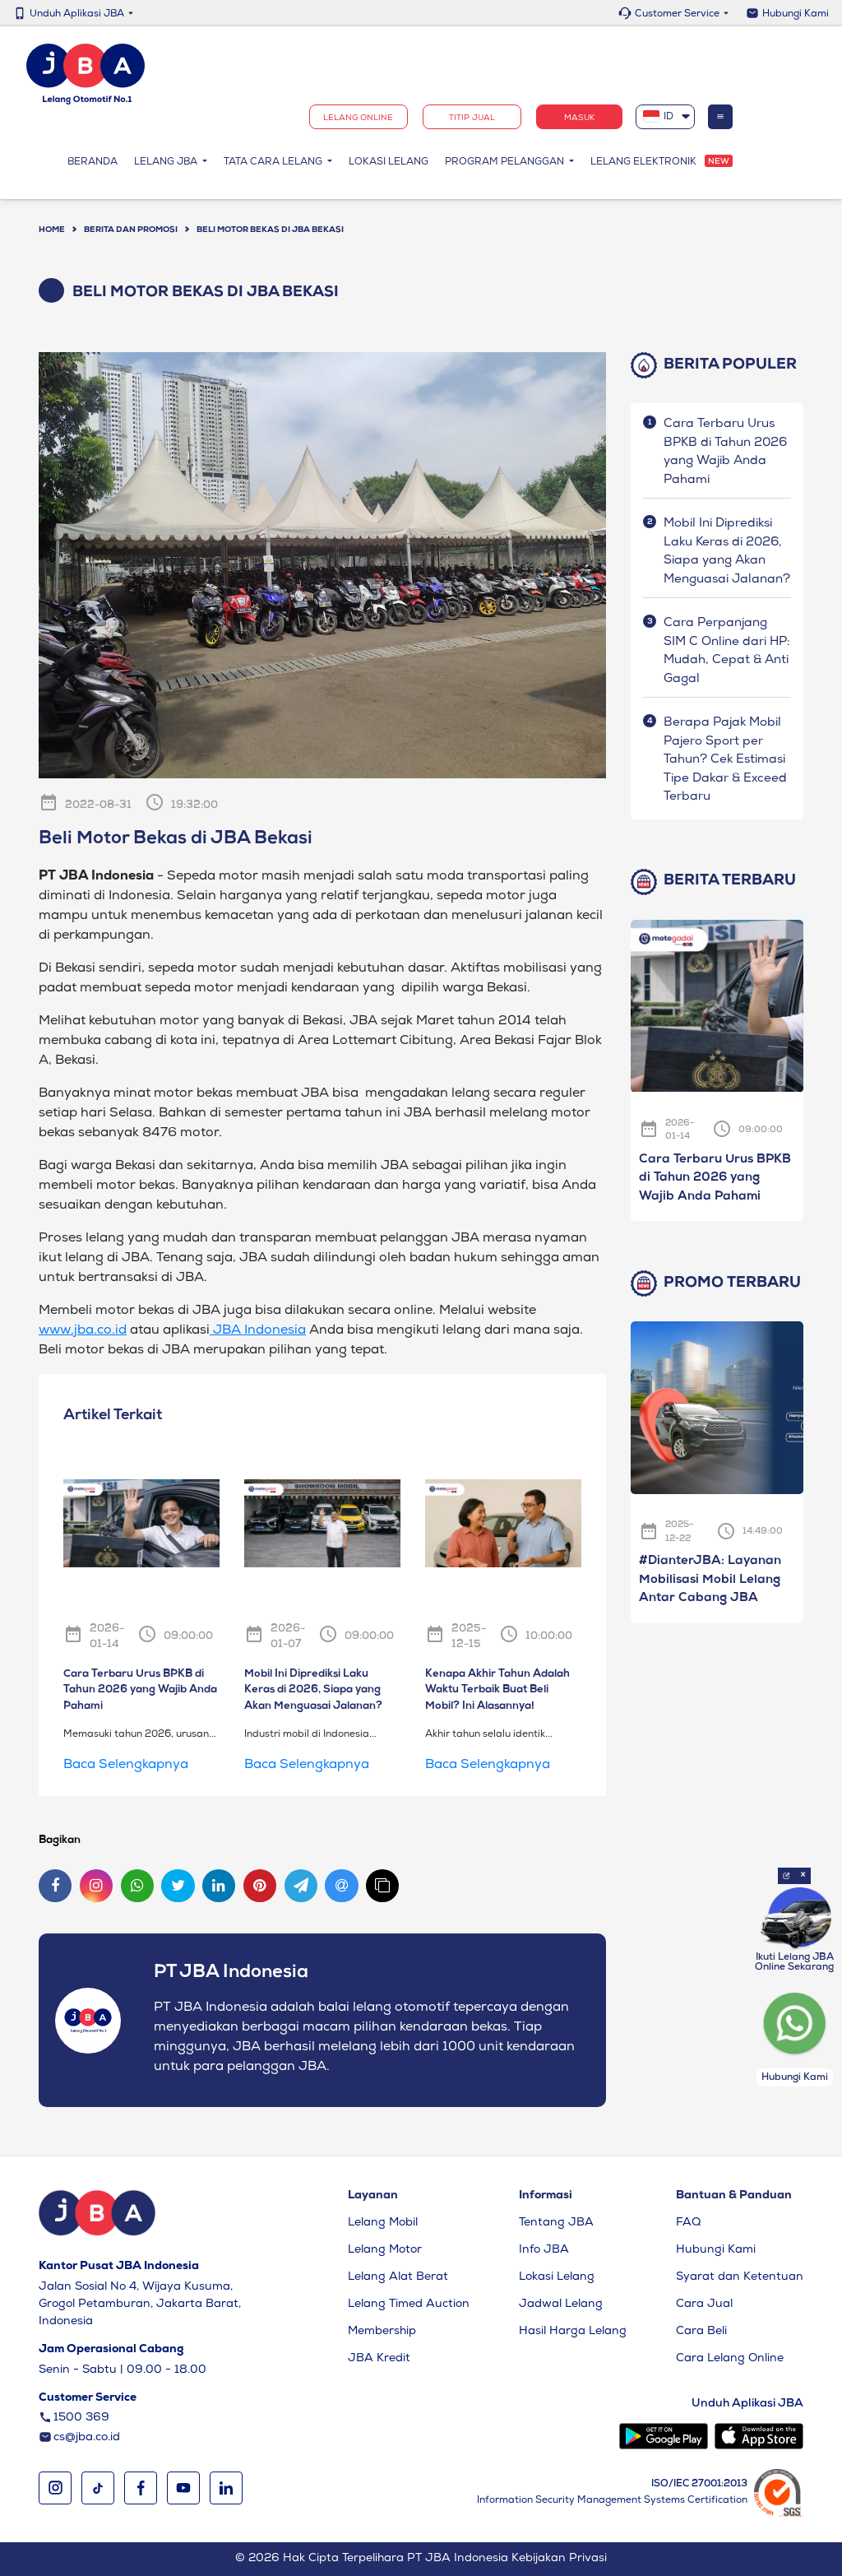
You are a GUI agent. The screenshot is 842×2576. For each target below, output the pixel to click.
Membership (382, 2331)
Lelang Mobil (383, 2223)
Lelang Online (358, 119)
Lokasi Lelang (388, 164)
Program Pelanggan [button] (506, 164)
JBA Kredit (379, 2359)
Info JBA (544, 2250)
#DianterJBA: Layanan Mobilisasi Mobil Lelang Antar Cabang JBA (710, 1580)
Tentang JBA (556, 2223)
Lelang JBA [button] (167, 164)
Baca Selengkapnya (125, 1765)
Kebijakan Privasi (559, 2558)
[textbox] (665, 118)
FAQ (688, 2223)
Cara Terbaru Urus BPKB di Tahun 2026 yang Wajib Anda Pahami (715, 1178)
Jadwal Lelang (561, 2304)
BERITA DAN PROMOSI (131, 230)
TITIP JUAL (472, 119)
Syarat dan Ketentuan (739, 2277)
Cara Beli (701, 2331)
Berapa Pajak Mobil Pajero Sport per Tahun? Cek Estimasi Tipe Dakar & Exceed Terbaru (725, 760)
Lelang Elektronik (643, 164)
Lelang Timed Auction (409, 2304)
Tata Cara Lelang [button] (274, 164)
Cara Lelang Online (730, 2359)
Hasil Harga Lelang (573, 2331)
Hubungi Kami (795, 15)
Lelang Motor (385, 2250)
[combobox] (666, 117)
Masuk (579, 119)
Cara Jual (704, 2304)
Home (52, 230)
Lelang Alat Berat (398, 2277)
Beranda (96, 162)
